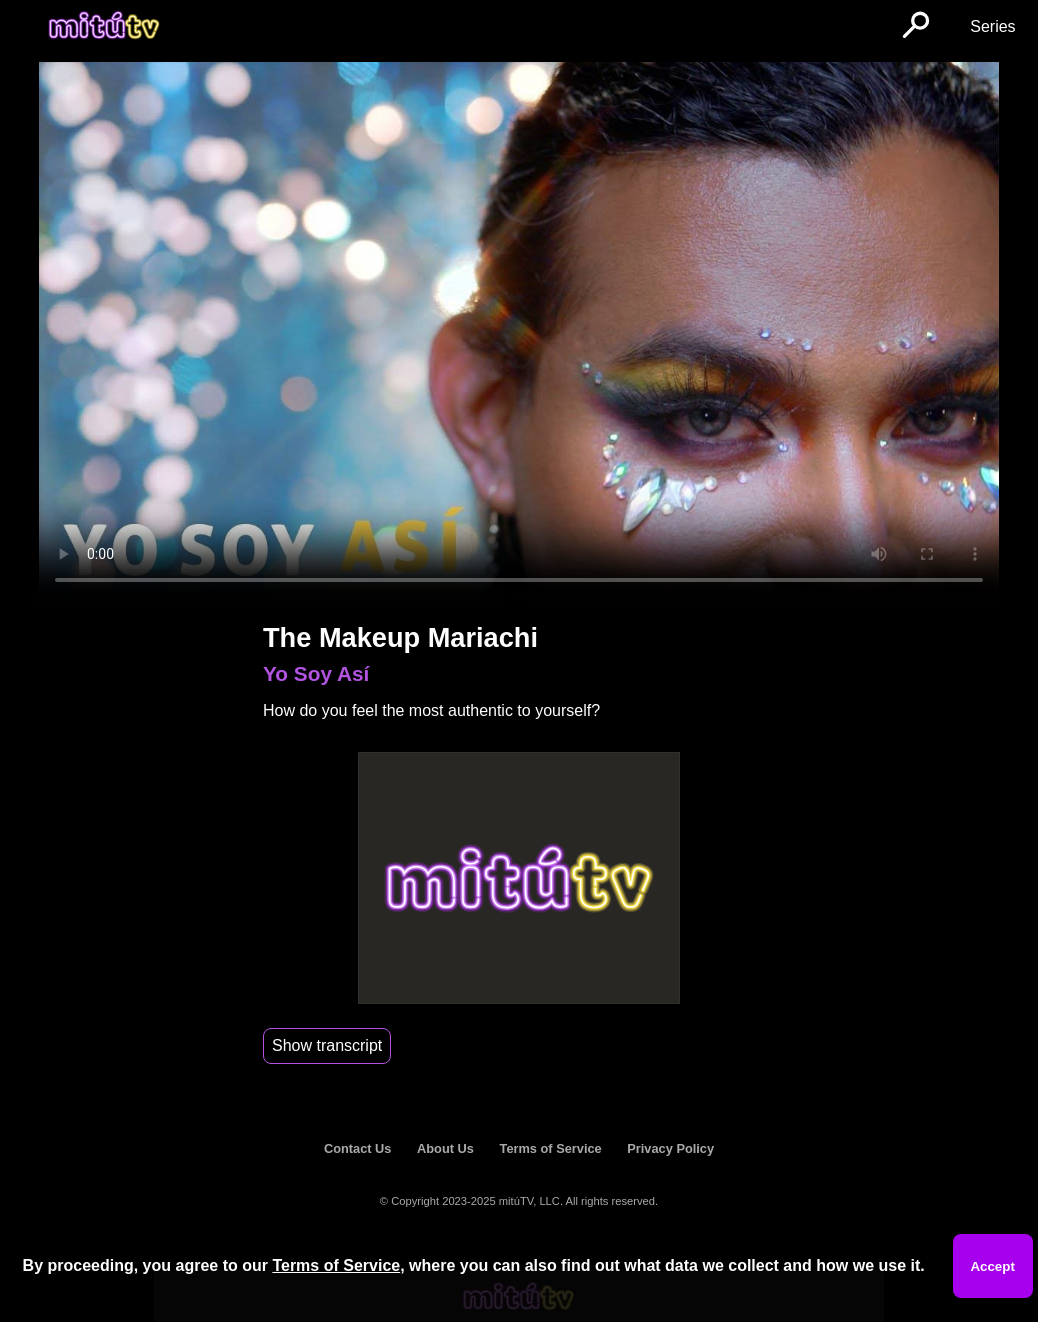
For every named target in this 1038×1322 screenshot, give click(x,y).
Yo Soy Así (316, 673)
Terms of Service (551, 1148)
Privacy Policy (670, 1148)
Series (992, 26)
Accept (992, 1266)
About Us (445, 1148)
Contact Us (358, 1148)
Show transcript (327, 1045)
